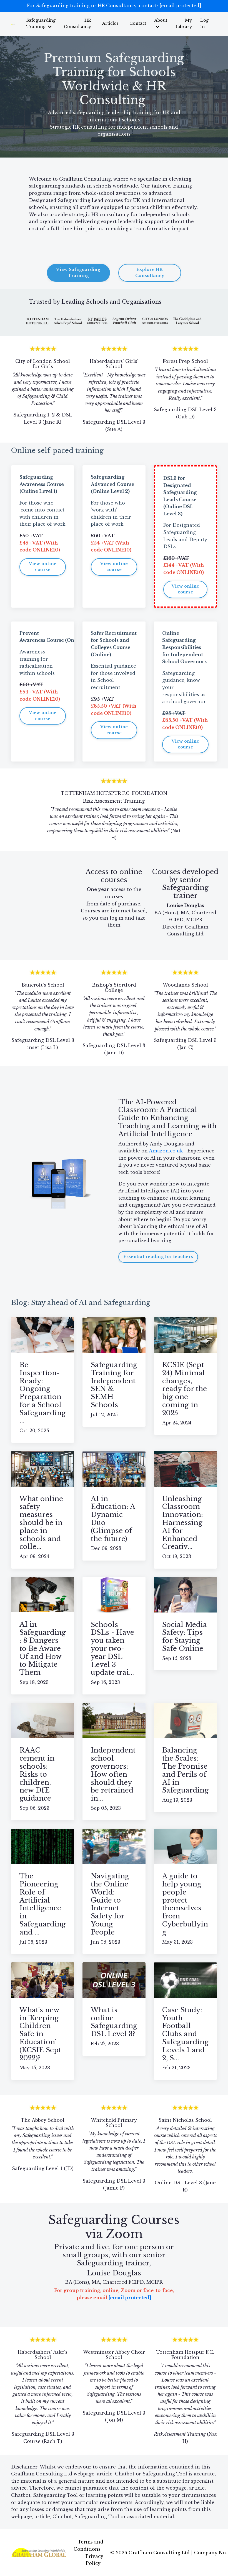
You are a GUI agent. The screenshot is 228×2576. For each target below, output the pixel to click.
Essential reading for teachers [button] (158, 1256)
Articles (113, 23)
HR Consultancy (81, 23)
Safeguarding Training (46, 23)
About (162, 23)
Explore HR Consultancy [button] (149, 272)
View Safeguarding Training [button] (78, 272)
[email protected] (180, 5)
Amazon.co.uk (166, 1150)
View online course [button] (43, 565)
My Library (184, 23)
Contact (139, 23)
